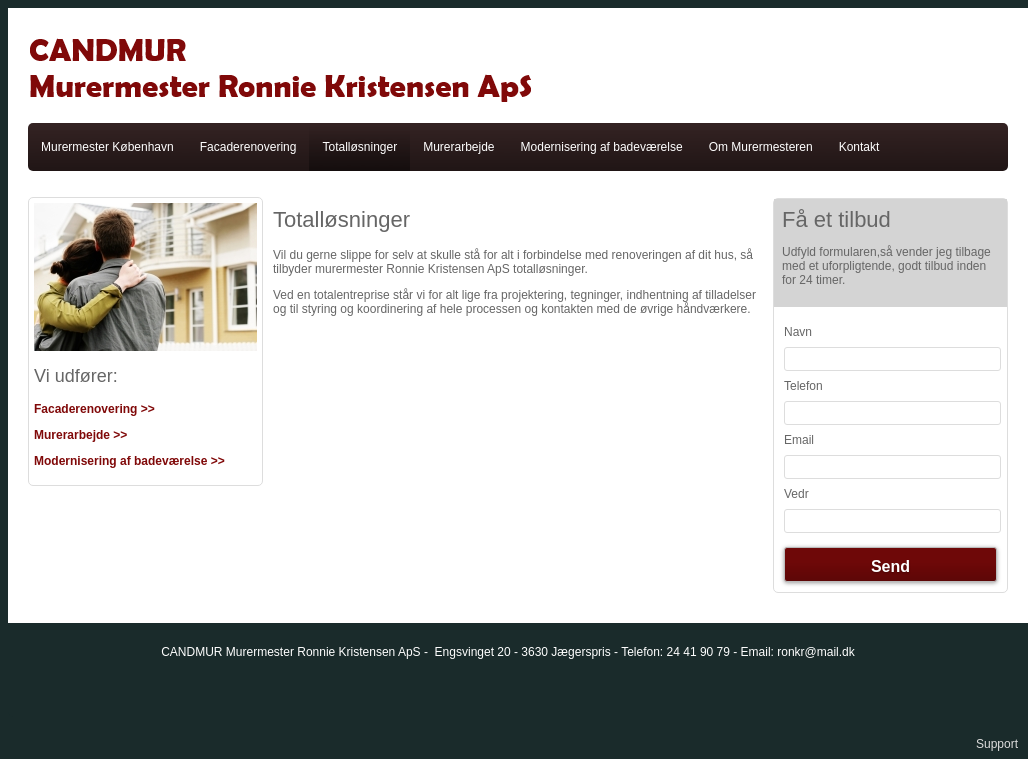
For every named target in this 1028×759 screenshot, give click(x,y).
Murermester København (107, 147)
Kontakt (859, 147)
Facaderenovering (248, 147)
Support (997, 744)
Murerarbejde (458, 147)
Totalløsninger (359, 147)
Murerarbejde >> (80, 435)
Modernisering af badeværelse (602, 147)
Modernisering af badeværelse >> (129, 461)
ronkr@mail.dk (816, 652)
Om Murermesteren (761, 147)
